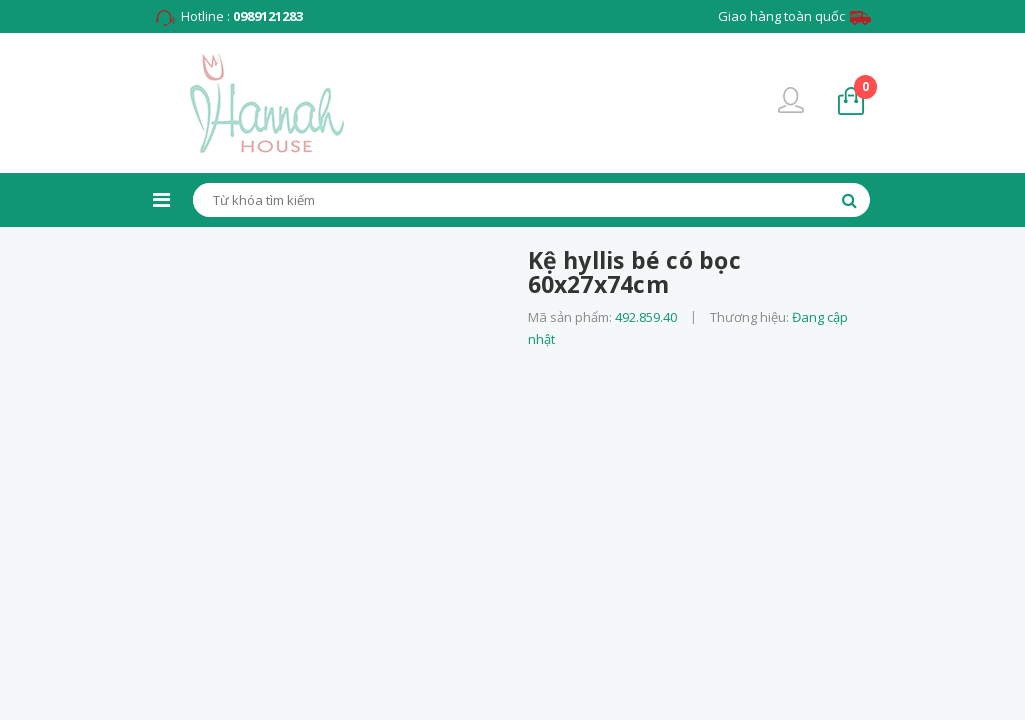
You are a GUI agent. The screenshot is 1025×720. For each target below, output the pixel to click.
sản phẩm (865, 86)
